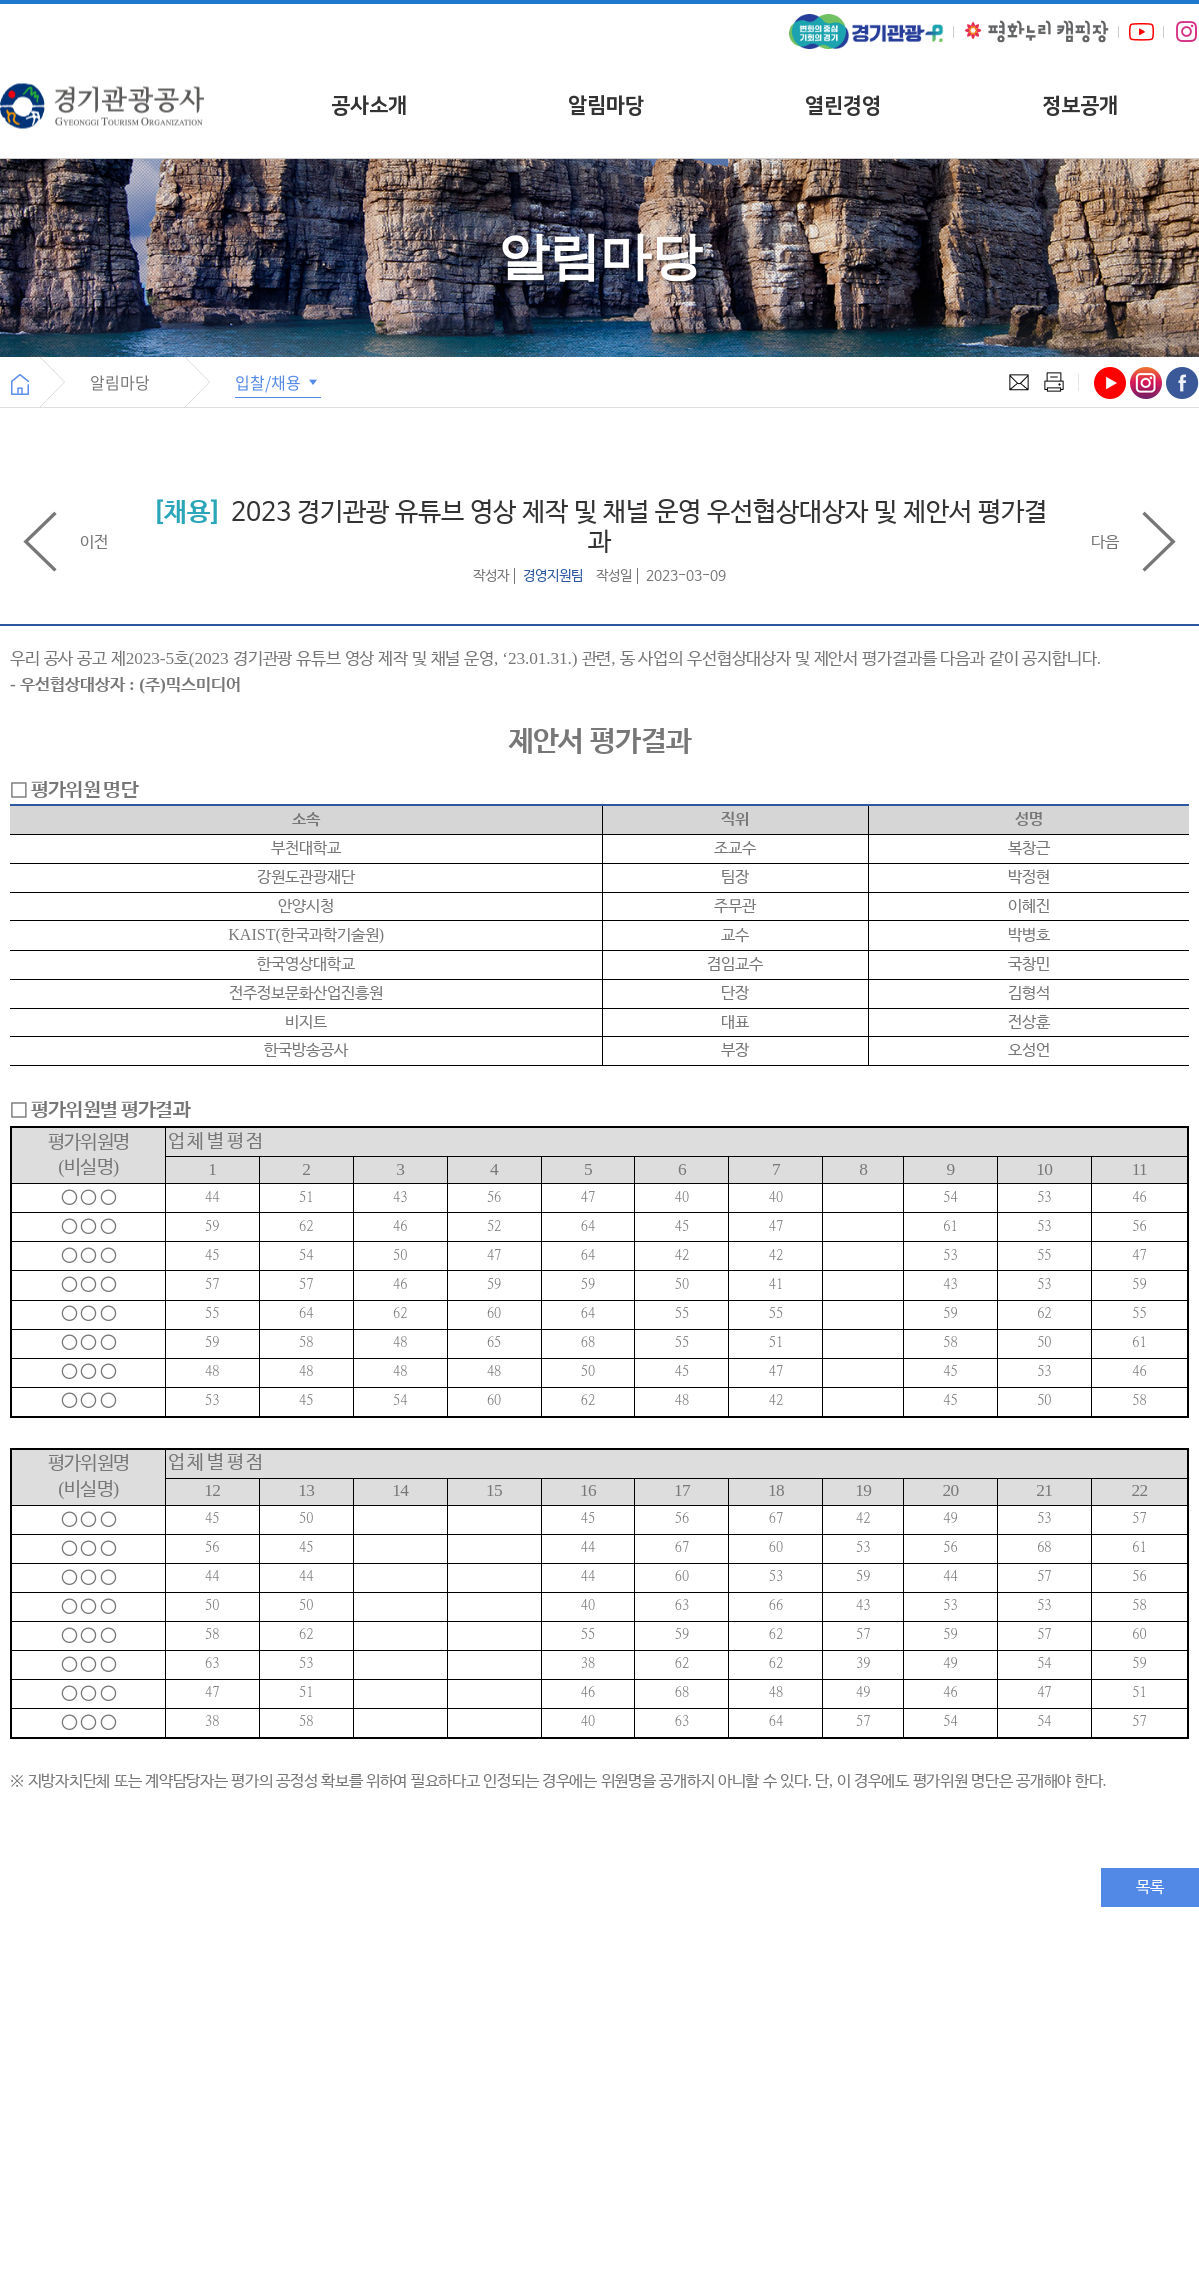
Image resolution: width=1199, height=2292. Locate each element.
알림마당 (606, 105)
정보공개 (1080, 105)
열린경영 (843, 105)
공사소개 (369, 105)
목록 (1150, 1887)
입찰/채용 (278, 382)
